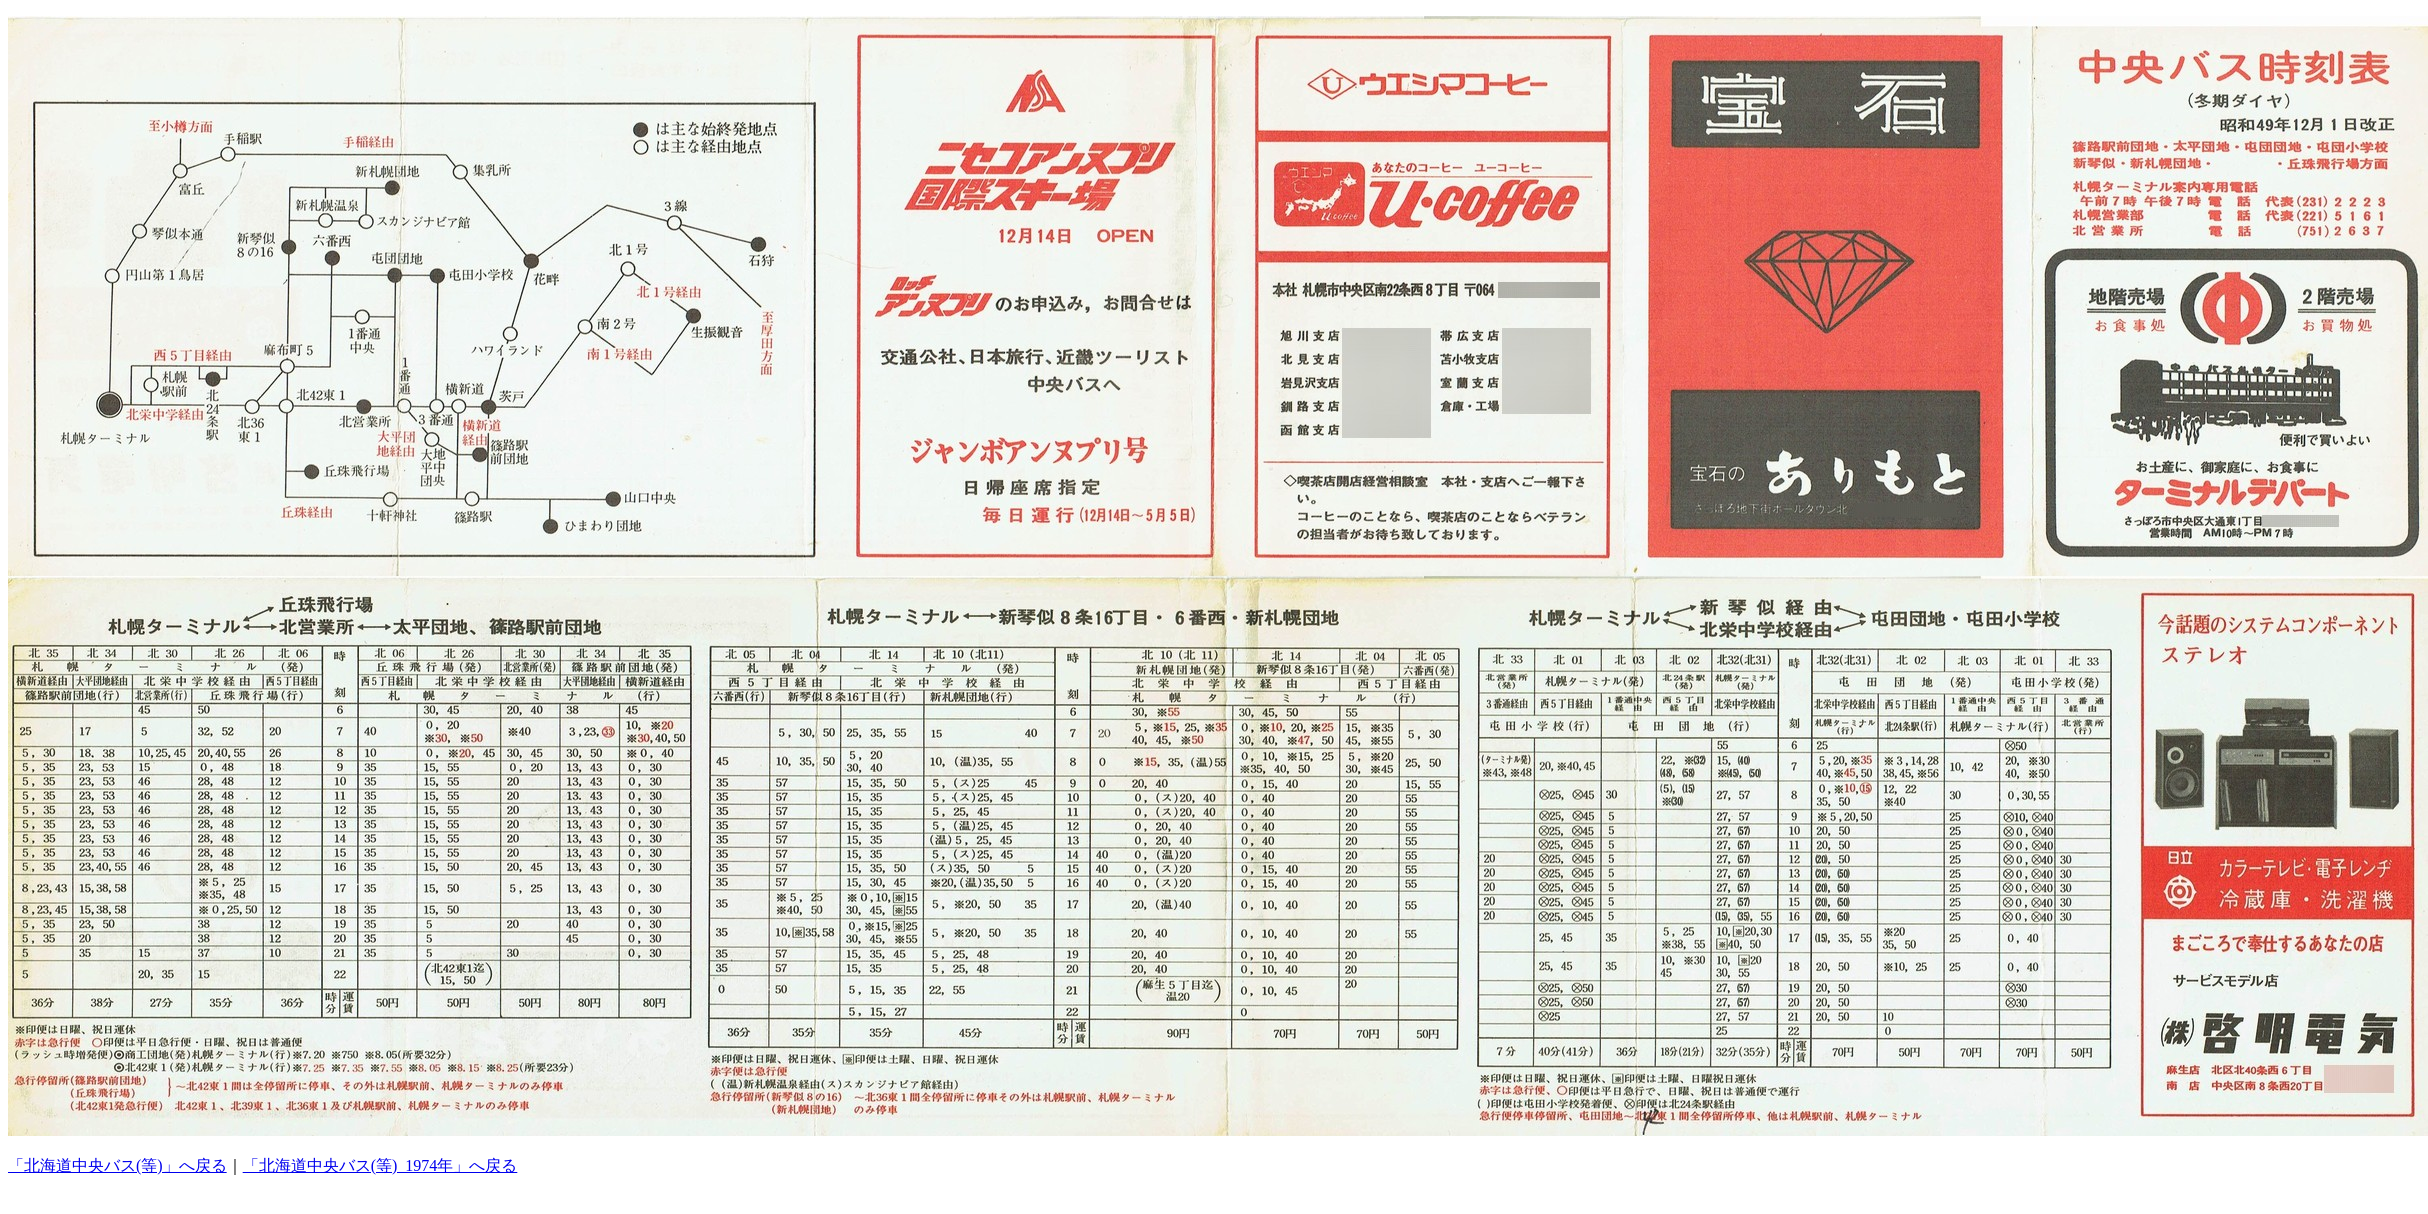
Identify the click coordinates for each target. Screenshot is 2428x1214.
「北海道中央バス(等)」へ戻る (117, 1165)
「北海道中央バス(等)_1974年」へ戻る (380, 1165)
